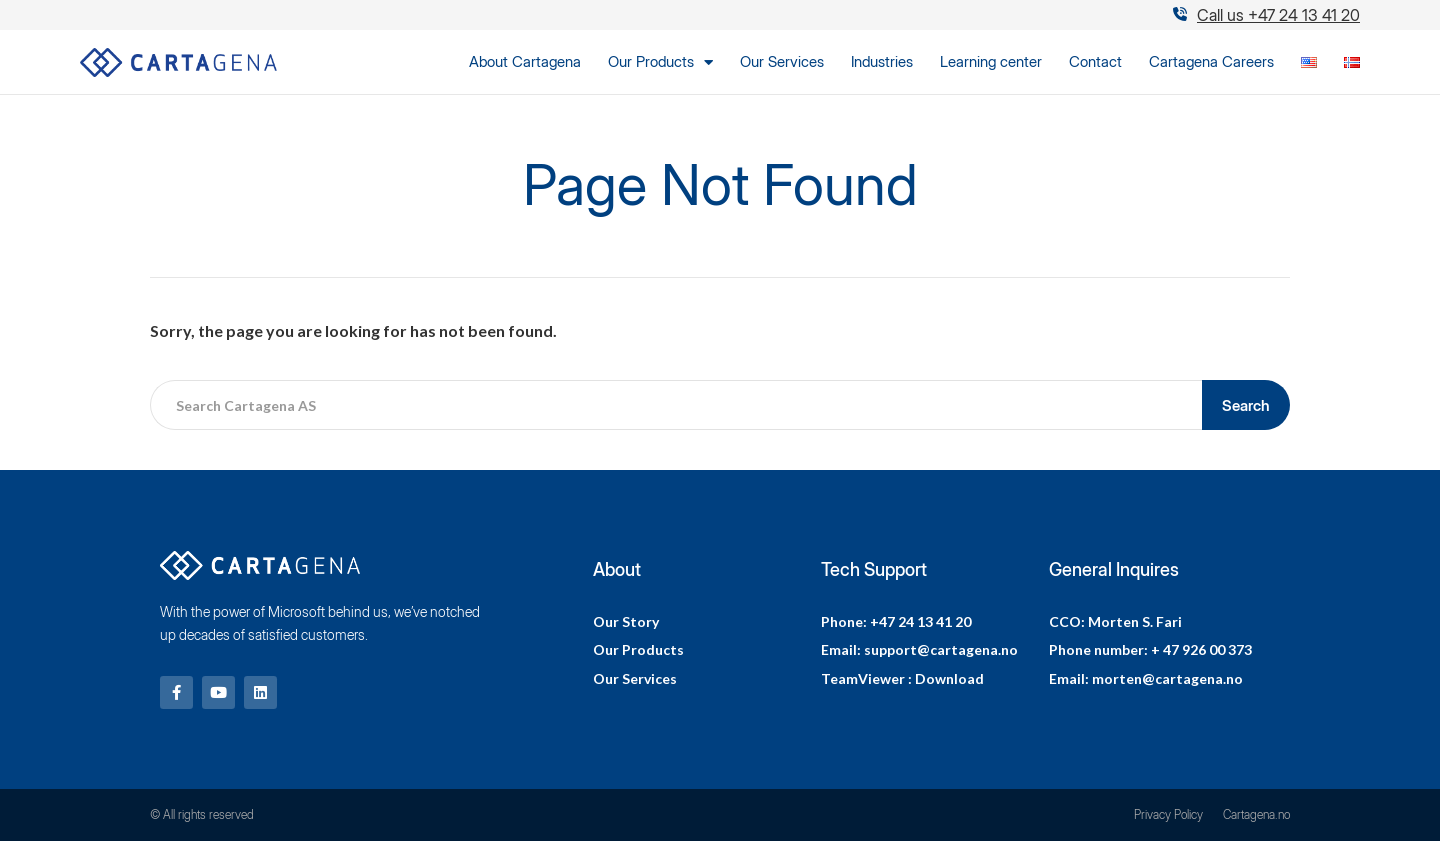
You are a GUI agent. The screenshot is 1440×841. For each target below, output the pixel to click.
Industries (882, 61)
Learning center (991, 61)
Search (1246, 405)
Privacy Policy (1168, 814)
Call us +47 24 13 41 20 (1278, 15)
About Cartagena (525, 61)
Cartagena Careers (1211, 61)
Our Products (660, 62)
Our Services (782, 61)
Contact (1095, 61)
